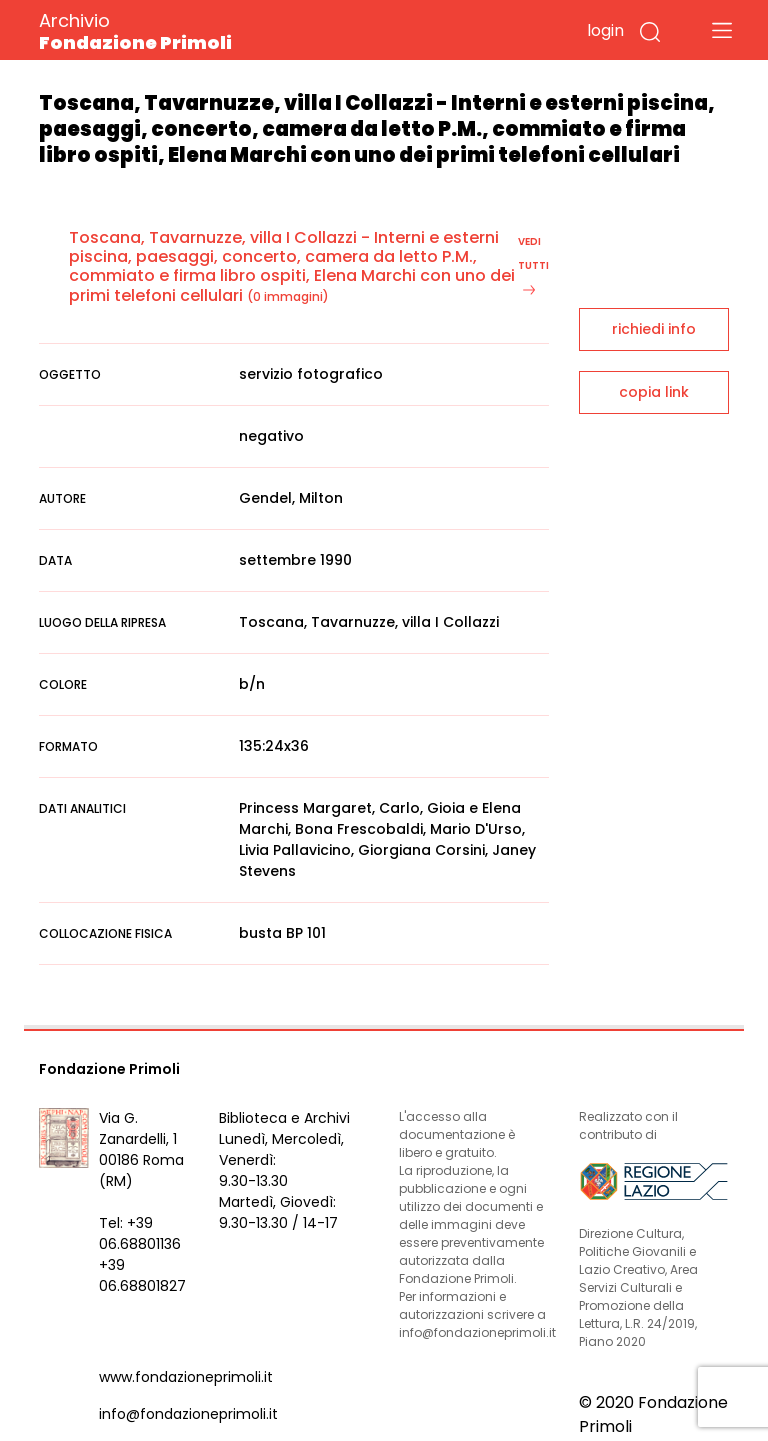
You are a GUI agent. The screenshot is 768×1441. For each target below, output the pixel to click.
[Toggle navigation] (722, 30)
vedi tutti (533, 264)
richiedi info (654, 329)
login (605, 30)
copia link (654, 392)
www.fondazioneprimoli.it (186, 1377)
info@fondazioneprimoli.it (188, 1414)
